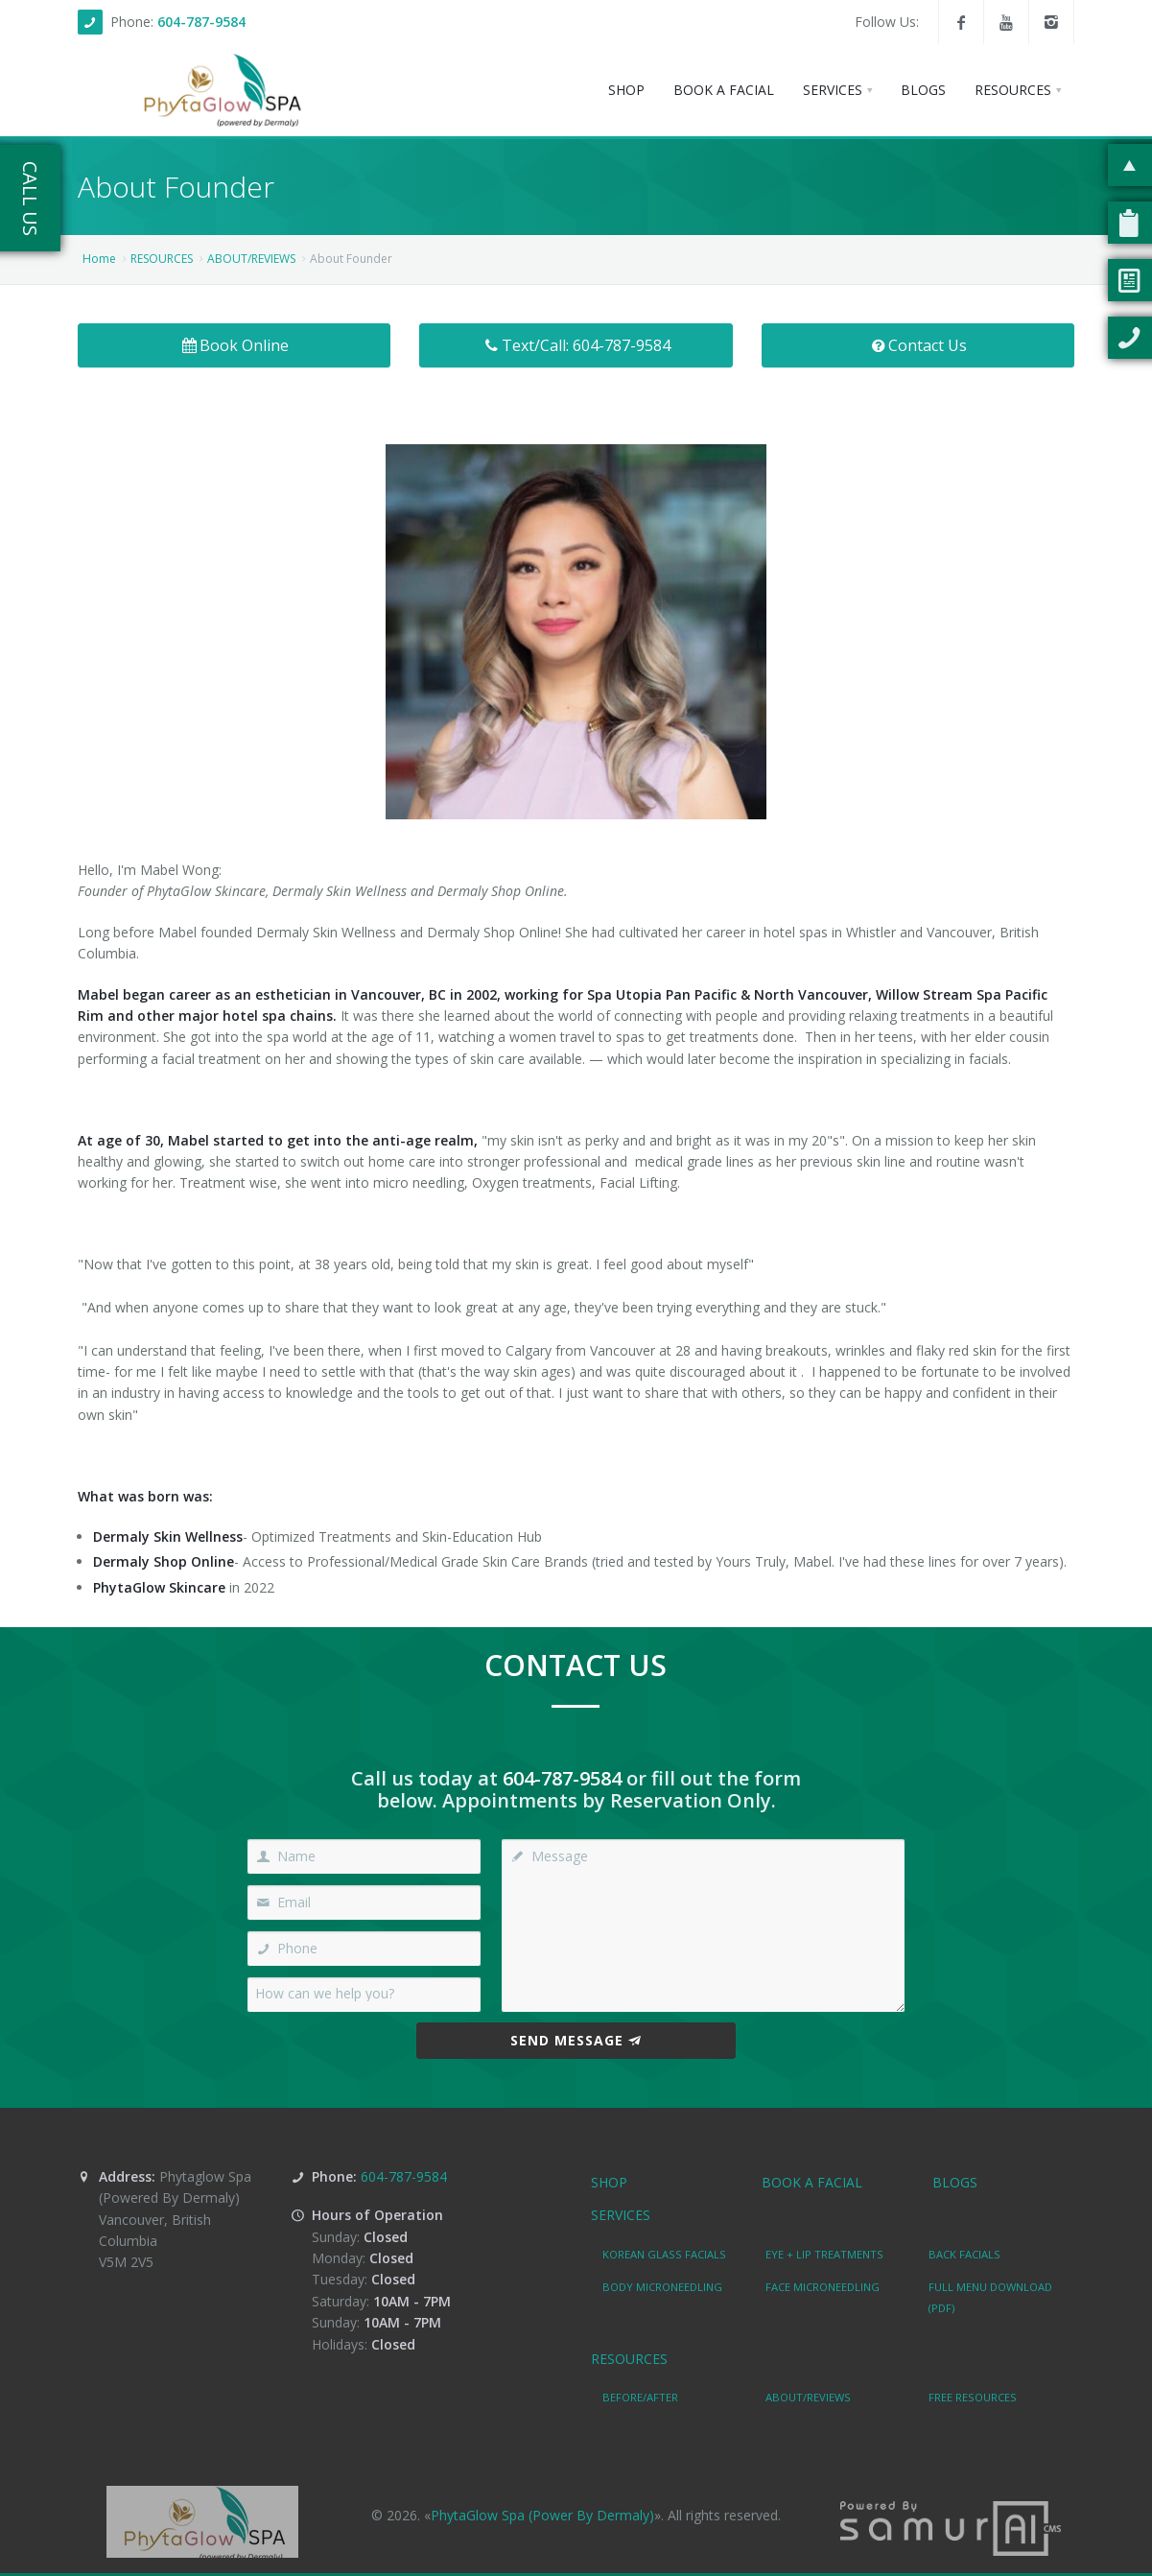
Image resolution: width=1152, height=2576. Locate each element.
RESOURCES (161, 258)
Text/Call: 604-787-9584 (576, 345)
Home (99, 258)
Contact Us (918, 345)
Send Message (576, 2040)
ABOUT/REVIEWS (251, 258)
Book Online (234, 345)
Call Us (30, 198)
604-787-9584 (201, 21)
